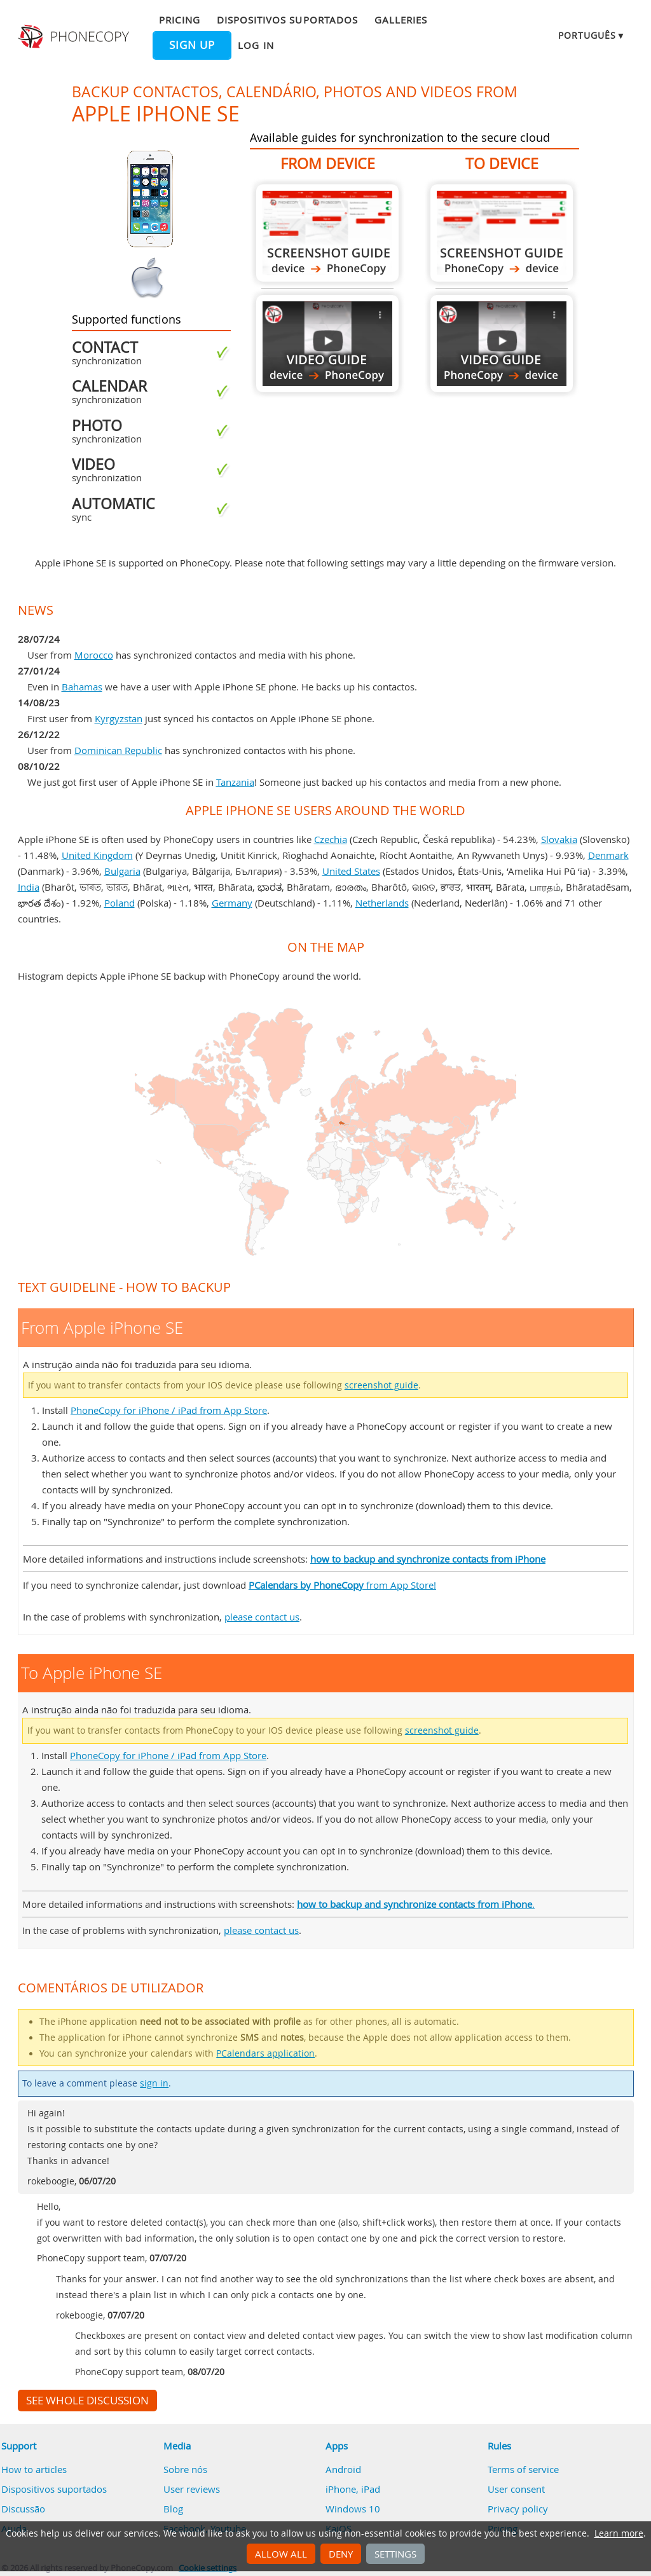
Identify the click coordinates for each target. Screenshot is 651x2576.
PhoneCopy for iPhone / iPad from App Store (169, 1410)
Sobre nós (185, 2469)
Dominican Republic (118, 750)
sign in (154, 2083)
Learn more (618, 2533)
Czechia (330, 839)
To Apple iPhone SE (501, 233)
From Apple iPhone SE (327, 233)
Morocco (93, 654)
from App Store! (342, 1585)
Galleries (400, 19)
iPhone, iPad (353, 2489)
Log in (255, 45)
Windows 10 (353, 2508)
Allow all (281, 2553)
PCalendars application (265, 2053)
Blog (173, 2508)
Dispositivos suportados (287, 19)
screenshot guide (381, 1385)
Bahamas (82, 686)
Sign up (192, 45)
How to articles (34, 2469)
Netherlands (382, 902)
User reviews (191, 2489)
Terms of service (523, 2469)
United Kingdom (97, 855)
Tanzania (235, 782)
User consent (516, 2489)
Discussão (23, 2508)
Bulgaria (122, 871)
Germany (232, 902)
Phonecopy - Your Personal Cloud (75, 37)
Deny (341, 2553)
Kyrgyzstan (118, 718)
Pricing (179, 19)
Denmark (608, 855)
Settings (395, 2553)
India (28, 886)
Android (343, 2469)
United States (351, 871)
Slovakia (559, 839)
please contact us (261, 1616)
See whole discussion (87, 2401)
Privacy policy (518, 2508)
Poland (119, 902)
